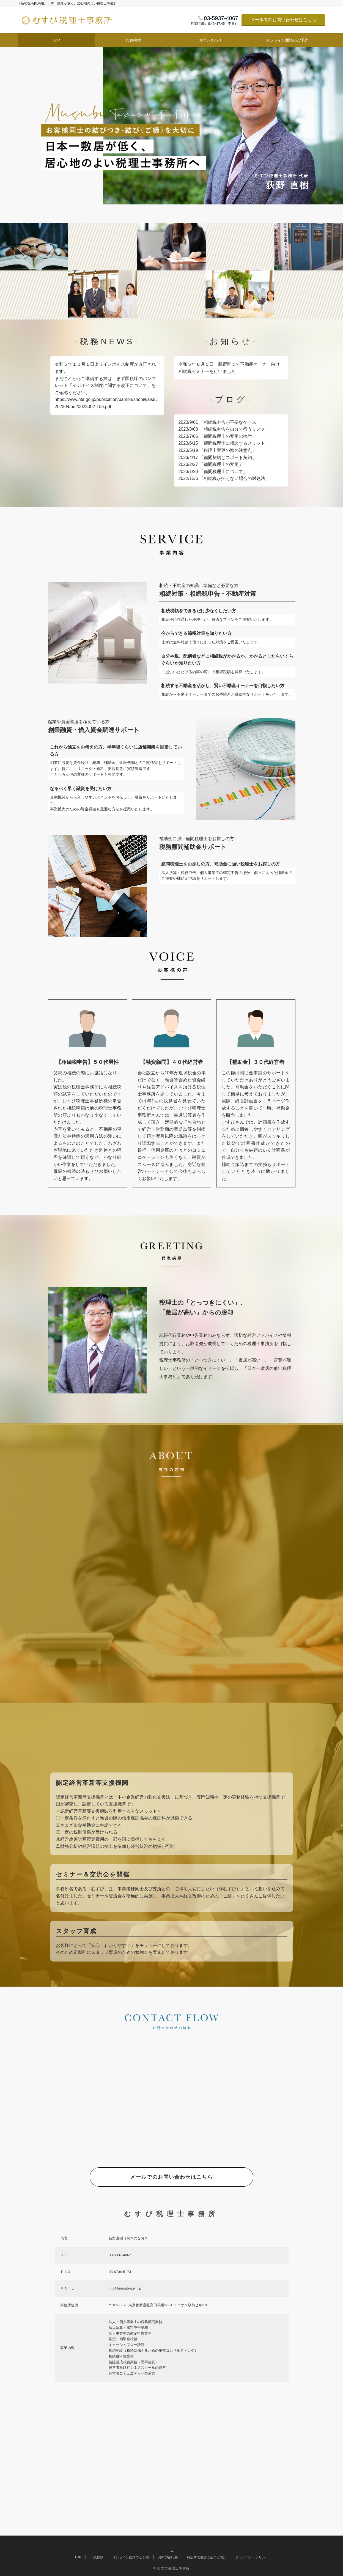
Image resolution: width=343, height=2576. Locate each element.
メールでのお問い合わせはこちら (283, 19)
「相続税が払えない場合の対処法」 (234, 478)
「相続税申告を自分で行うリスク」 (234, 429)
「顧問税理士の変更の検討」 (227, 436)
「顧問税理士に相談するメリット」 (234, 443)
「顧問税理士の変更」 (221, 464)
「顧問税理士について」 (223, 471)
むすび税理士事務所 (173, 2568)
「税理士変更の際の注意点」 (227, 450)
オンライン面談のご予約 (287, 40)
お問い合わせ (210, 40)
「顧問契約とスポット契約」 (227, 457)
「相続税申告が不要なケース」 (230, 422)
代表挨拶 (133, 40)
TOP (56, 40)
